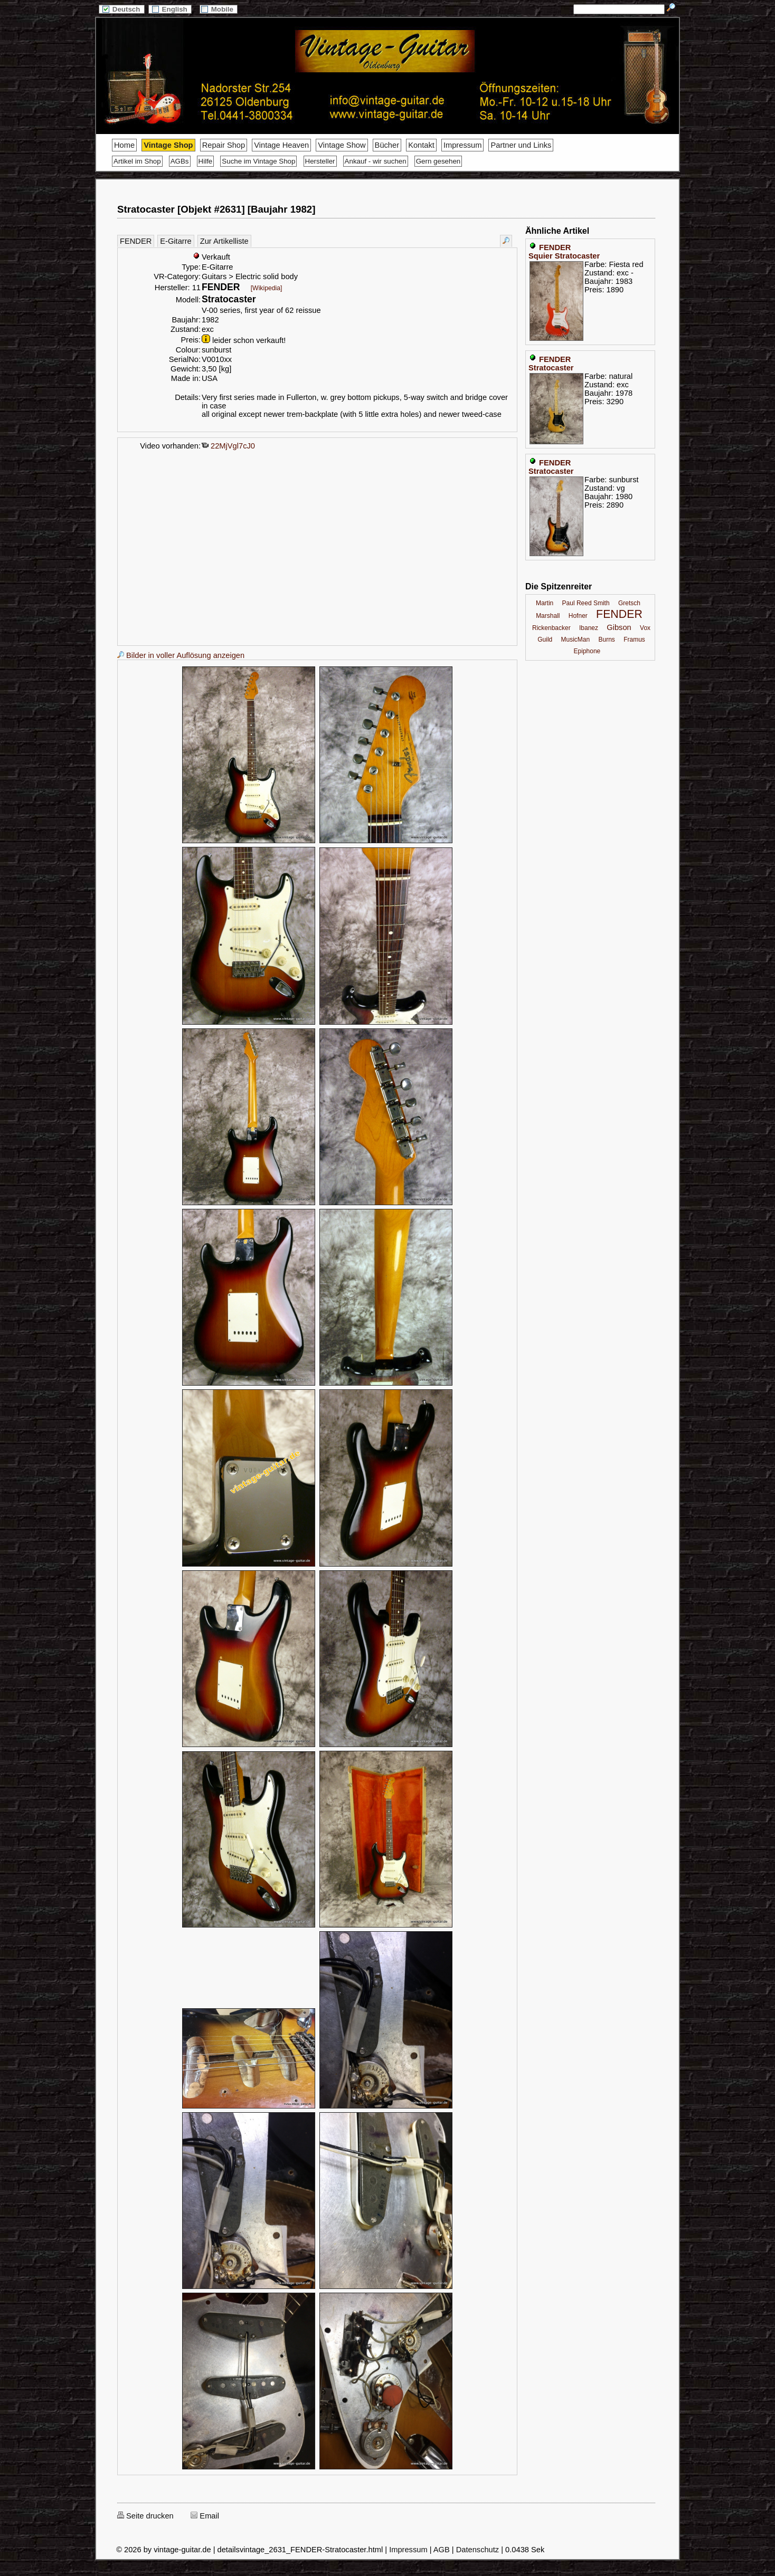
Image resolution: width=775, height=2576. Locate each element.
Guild (544, 639)
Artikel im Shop (137, 161)
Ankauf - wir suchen (376, 161)
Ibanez (588, 628)
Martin (544, 603)
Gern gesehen (438, 161)
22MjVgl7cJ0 (228, 446)
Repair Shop (223, 145)
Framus (634, 639)
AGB (441, 2549)
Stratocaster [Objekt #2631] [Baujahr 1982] (216, 209)
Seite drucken (145, 2516)
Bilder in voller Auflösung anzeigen (180, 655)
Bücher (387, 145)
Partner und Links (520, 145)
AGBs (180, 161)
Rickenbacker (551, 628)
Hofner (578, 615)
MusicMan (575, 639)
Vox (645, 628)
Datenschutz (477, 2549)
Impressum (462, 145)
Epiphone (587, 651)
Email (205, 2516)
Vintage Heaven (281, 145)
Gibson (619, 627)
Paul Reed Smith (586, 603)
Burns (607, 639)
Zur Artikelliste (224, 241)
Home (124, 145)
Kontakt (421, 145)
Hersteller (320, 161)
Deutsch (121, 9)
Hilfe (206, 161)
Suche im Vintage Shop (258, 161)
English (170, 9)
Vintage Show (341, 145)
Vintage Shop (168, 145)
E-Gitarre (175, 241)
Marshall (548, 615)
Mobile (218, 9)
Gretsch (629, 603)
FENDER (136, 241)
